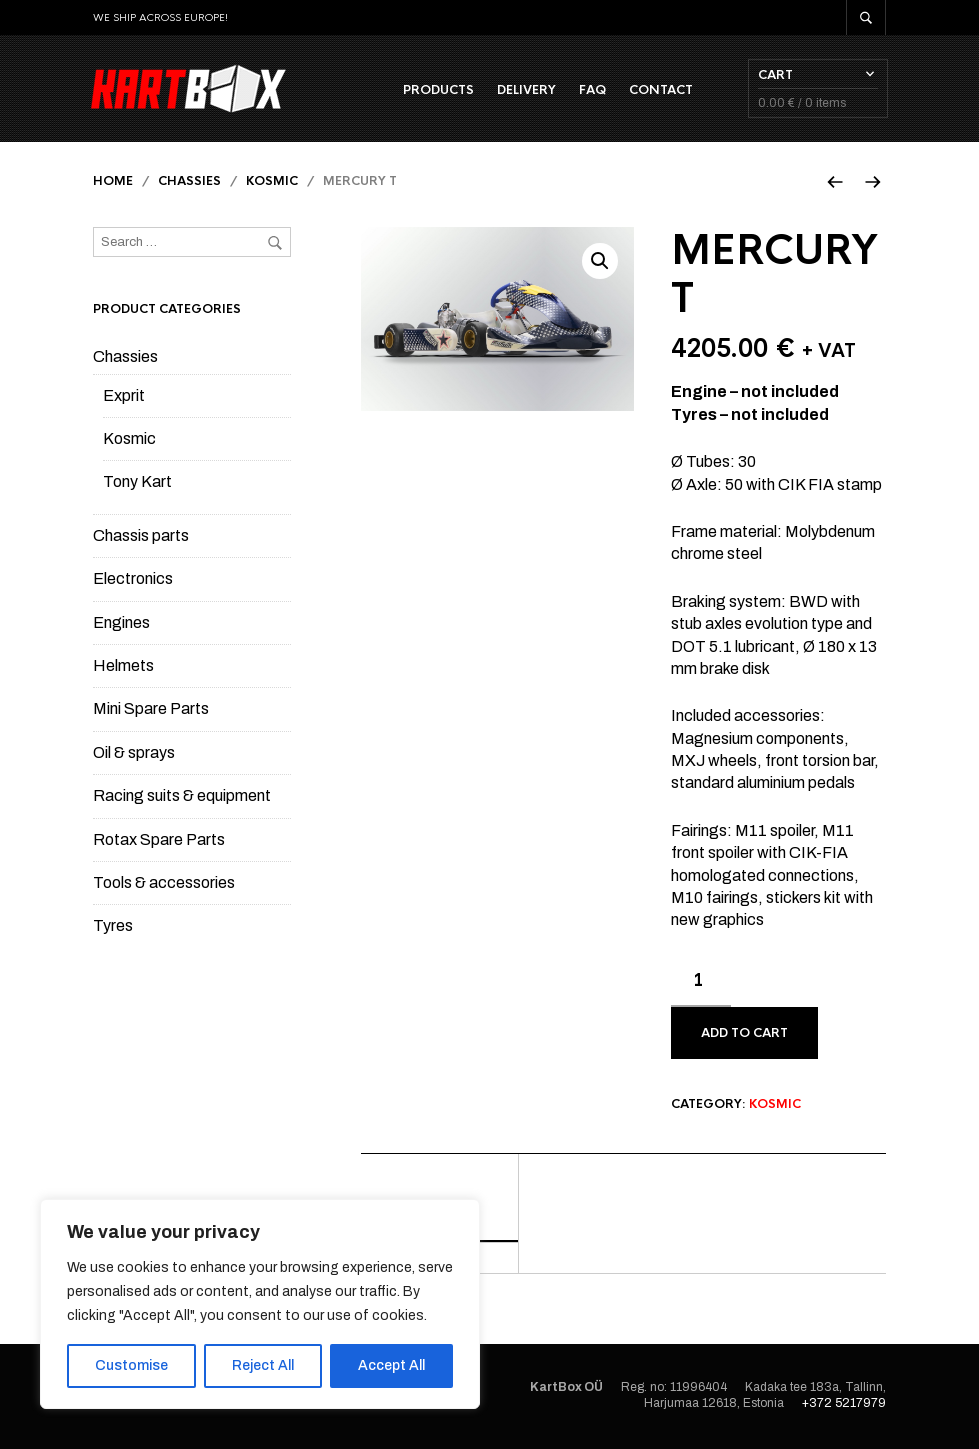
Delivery (524, 91)
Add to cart (744, 1035)
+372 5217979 (844, 1405)
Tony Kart (137, 483)
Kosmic (272, 183)
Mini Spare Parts (151, 710)
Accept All (391, 1365)
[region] (260, 1304)
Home (113, 183)
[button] (600, 263)
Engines (121, 624)
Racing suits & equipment (182, 797)
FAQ (590, 91)
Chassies (189, 183)
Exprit (124, 397)
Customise (131, 1365)
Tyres (113, 927)
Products (436, 91)
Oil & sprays (134, 754)
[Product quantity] (701, 984)
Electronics (133, 580)
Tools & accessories (164, 884)
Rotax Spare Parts (159, 840)
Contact (659, 91)
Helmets (123, 667)
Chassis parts (141, 537)
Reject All (263, 1365)
